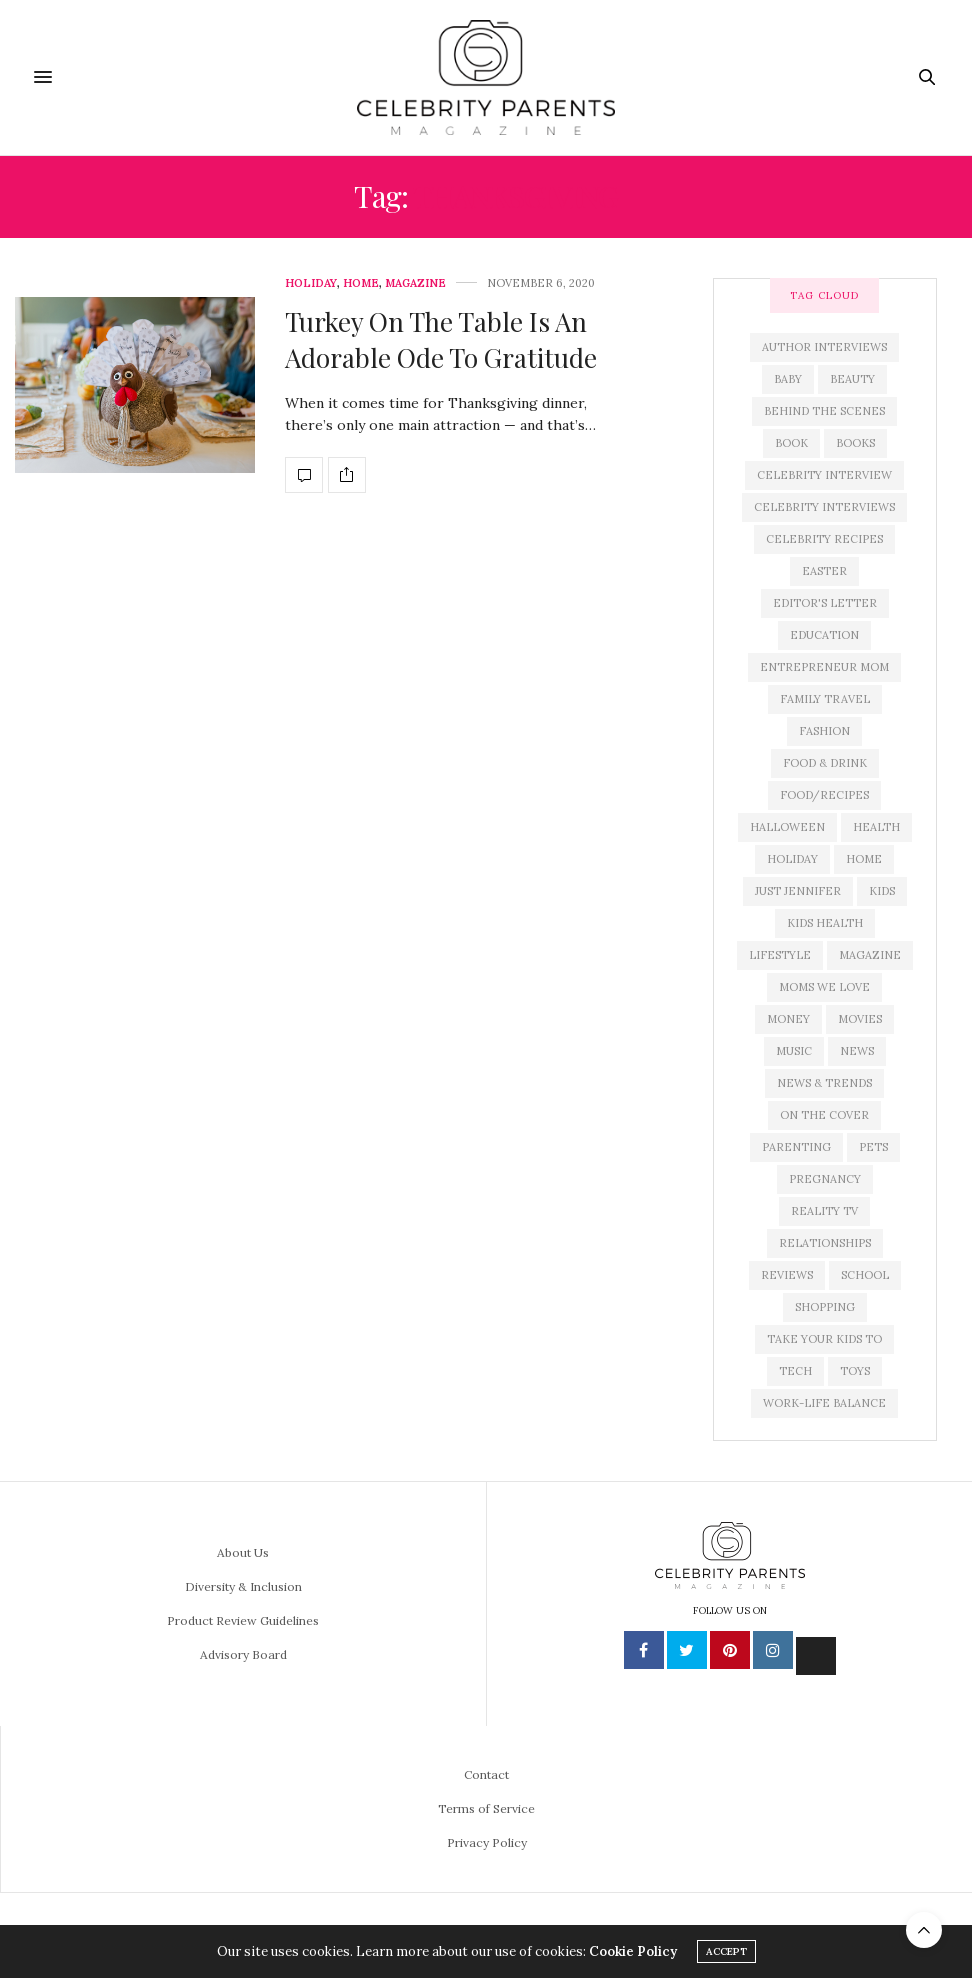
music (794, 1051)
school (865, 1275)
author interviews (824, 347)
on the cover (824, 1115)
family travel (825, 699)
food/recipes (824, 795)
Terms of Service (486, 1808)
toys (855, 1371)
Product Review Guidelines (243, 1620)
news (857, 1051)
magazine (870, 955)
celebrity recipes (824, 539)
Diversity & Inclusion (243, 1586)
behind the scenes (824, 411)
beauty (852, 379)
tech (795, 1371)
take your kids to (824, 1339)
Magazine (415, 283)
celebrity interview (824, 475)
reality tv (824, 1211)
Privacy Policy (487, 1842)
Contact (486, 1774)
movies (860, 1019)
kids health (825, 923)
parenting (796, 1147)
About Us (243, 1552)
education (824, 635)
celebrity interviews (824, 507)
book (791, 443)
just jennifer (798, 891)
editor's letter (825, 603)
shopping (825, 1307)
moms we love (824, 987)
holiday (792, 859)
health (876, 827)
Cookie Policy (633, 1951)
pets (873, 1147)
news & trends (824, 1083)
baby (788, 379)
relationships (825, 1243)
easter (824, 571)
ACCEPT (726, 1951)
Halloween (787, 827)
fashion (824, 731)
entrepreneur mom (824, 667)
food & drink (825, 763)
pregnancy (825, 1179)
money (788, 1019)
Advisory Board (243, 1654)
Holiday (311, 283)
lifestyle (780, 955)
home (864, 859)
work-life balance (824, 1403)
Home (361, 283)
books (855, 443)
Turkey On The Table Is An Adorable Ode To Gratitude (441, 339)
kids (882, 891)
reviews (787, 1275)
